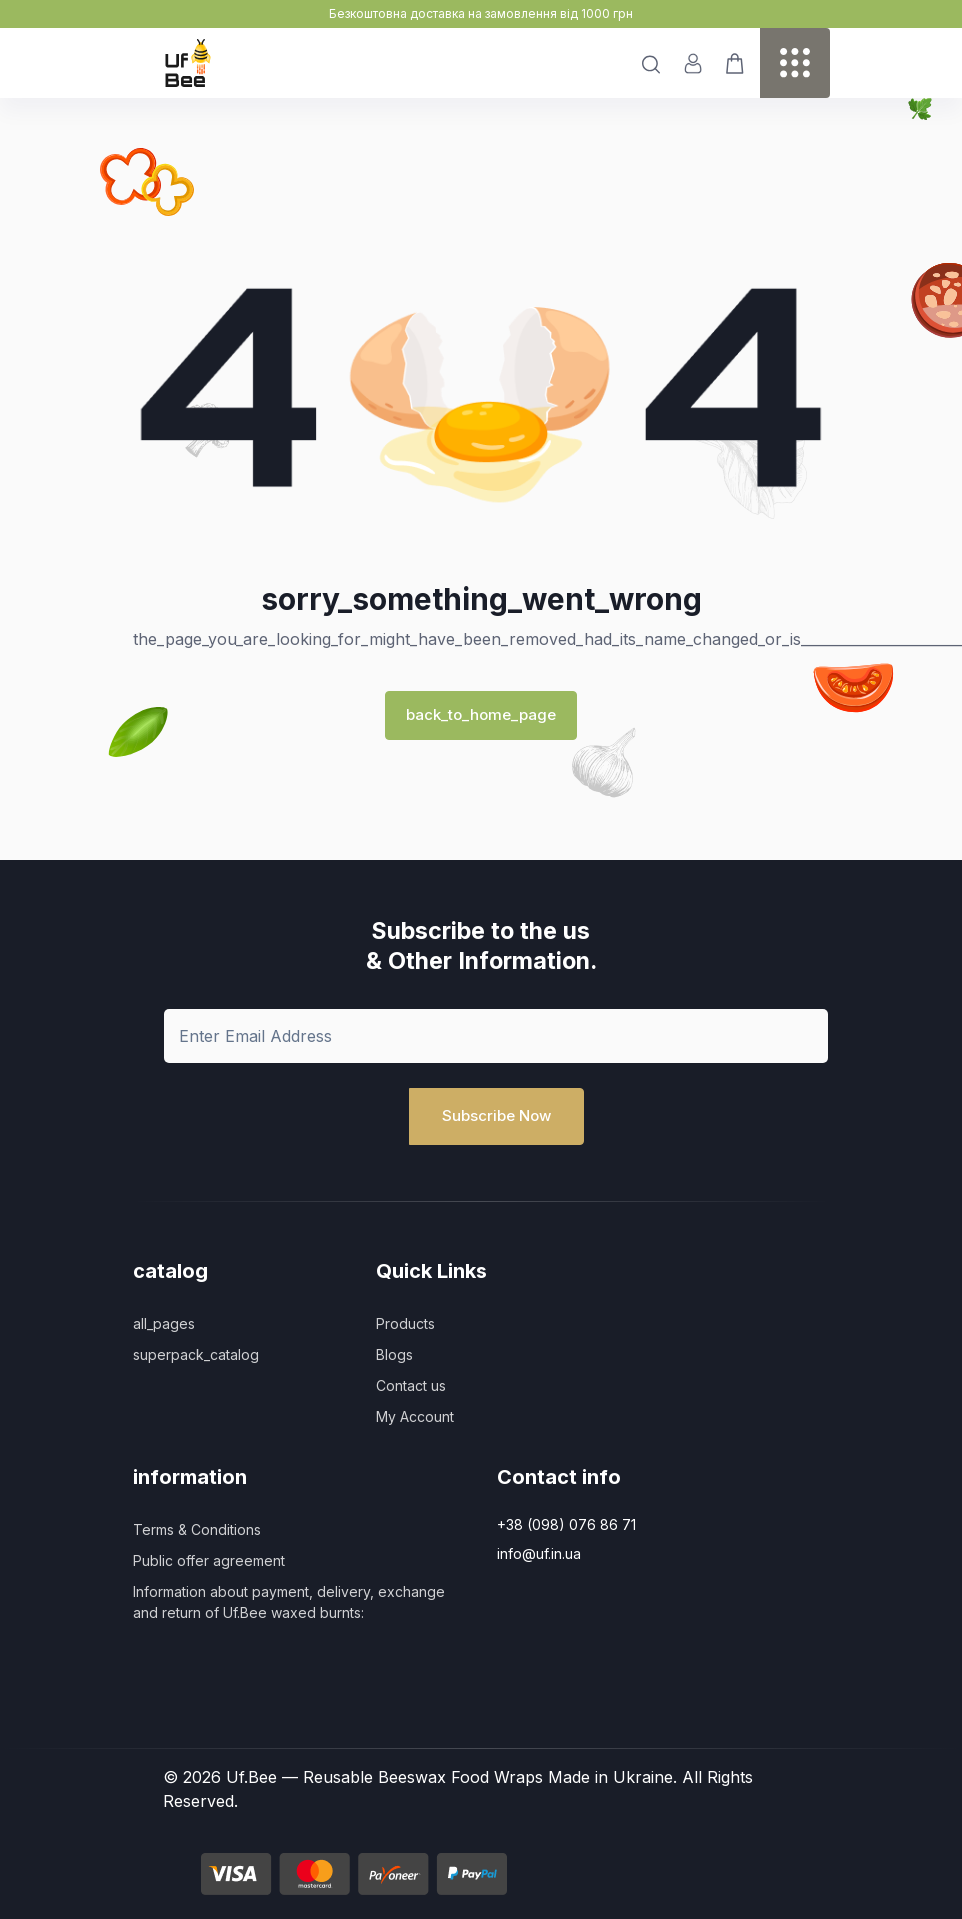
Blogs (394, 1354)
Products (405, 1323)
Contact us (411, 1385)
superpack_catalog (196, 1354)
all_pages (164, 1323)
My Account (415, 1416)
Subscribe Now (496, 1115)
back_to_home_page (481, 714)
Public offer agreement (209, 1560)
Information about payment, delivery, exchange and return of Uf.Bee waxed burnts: (289, 1602)
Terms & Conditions (197, 1529)
